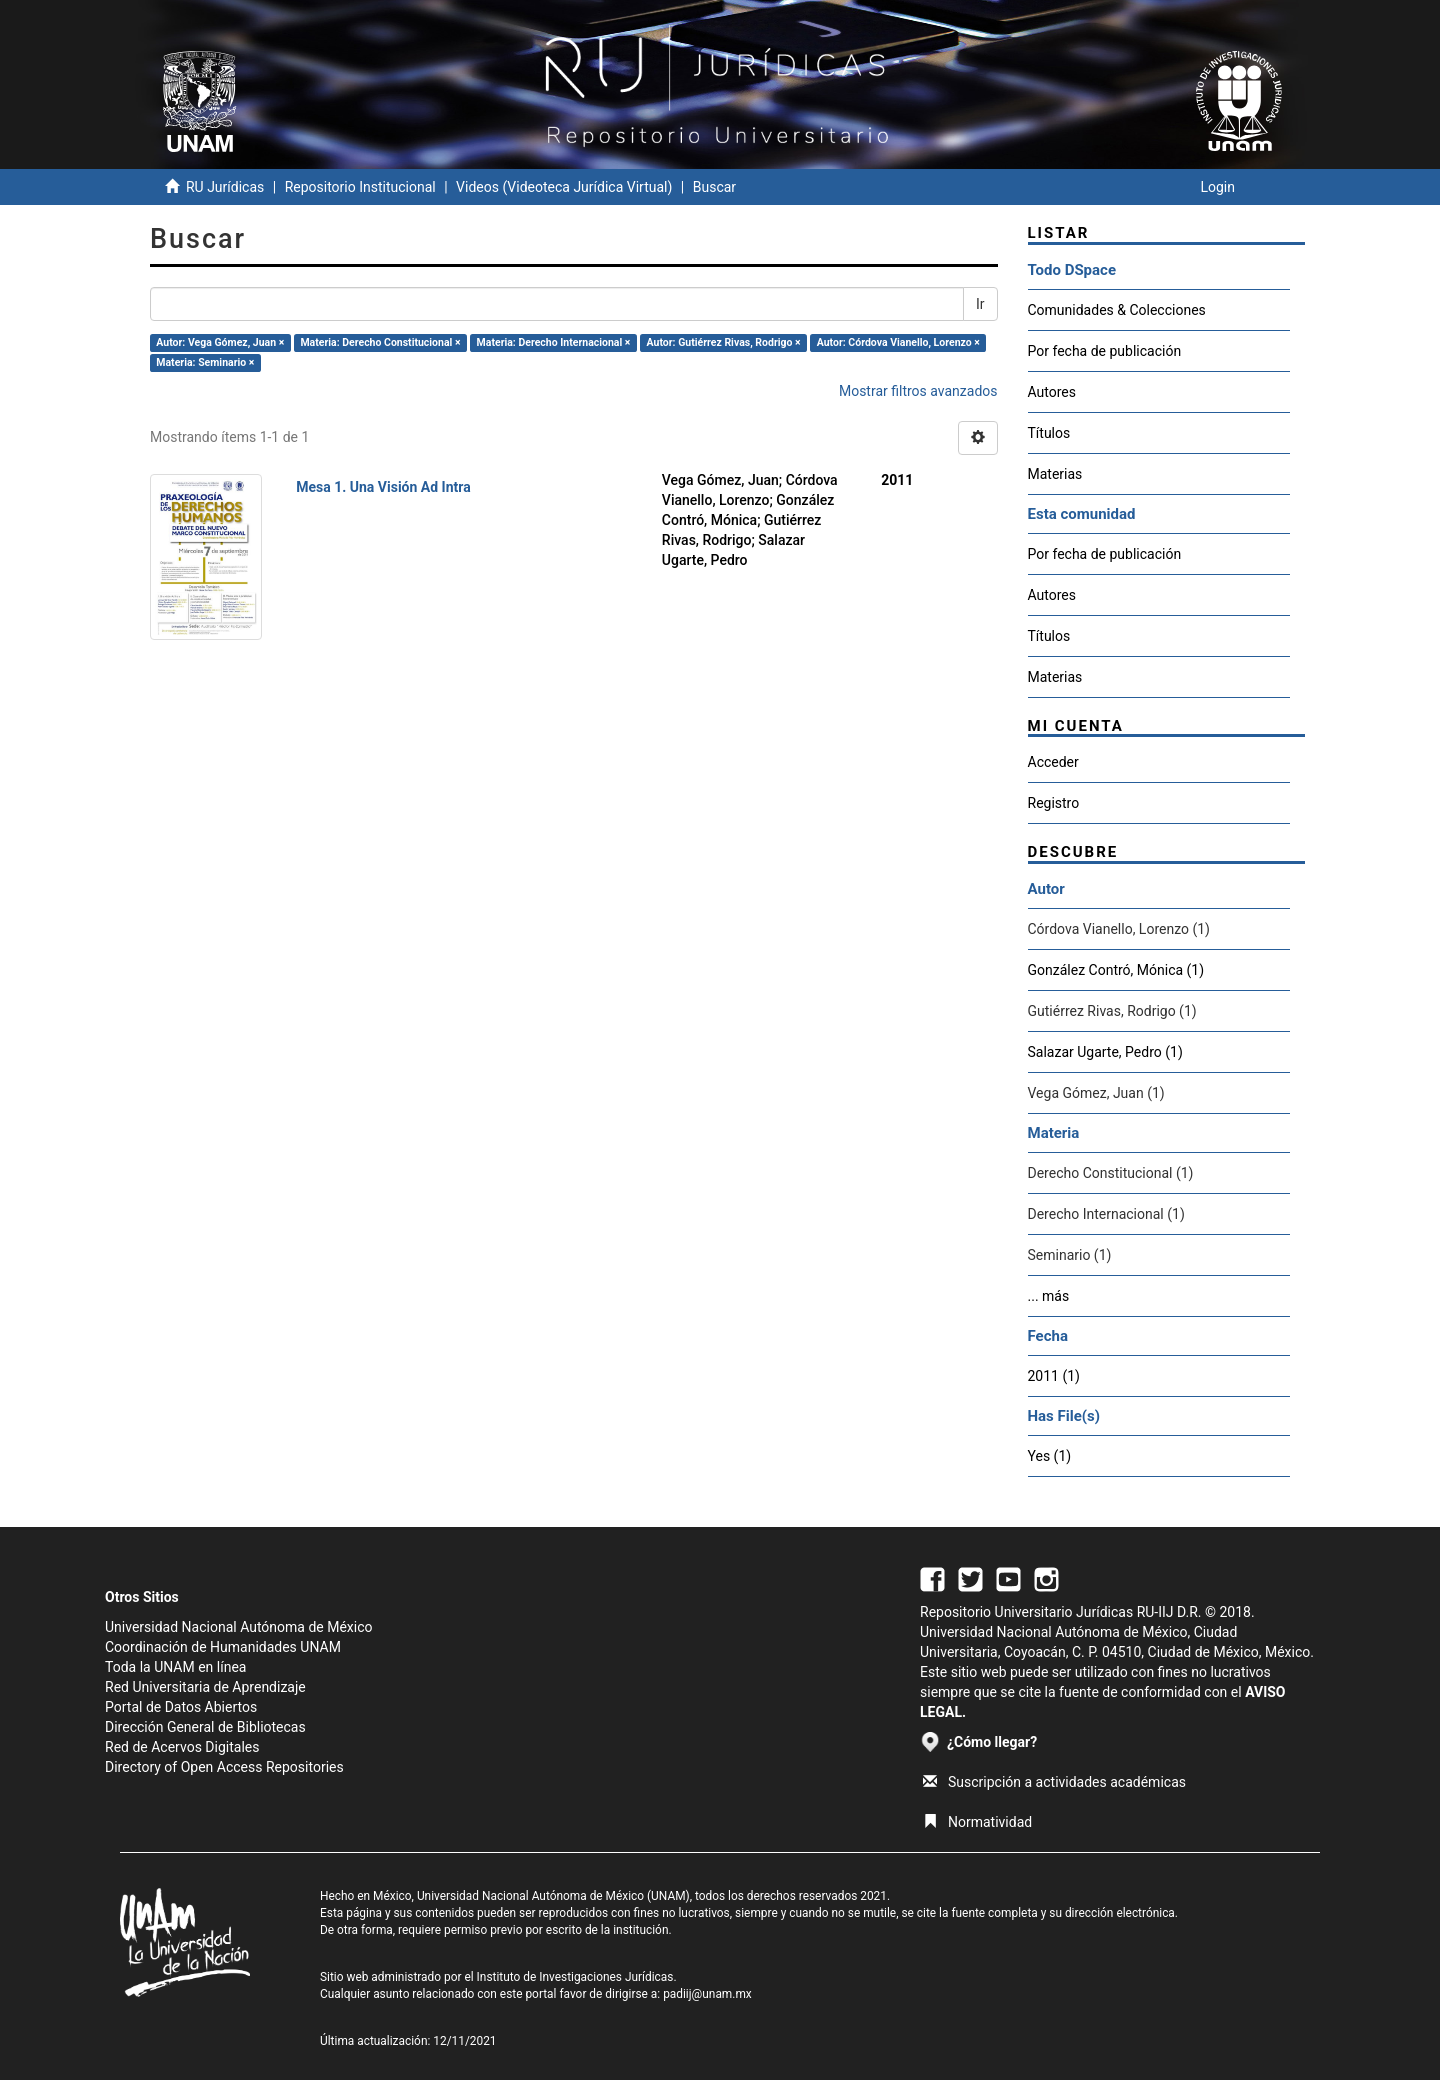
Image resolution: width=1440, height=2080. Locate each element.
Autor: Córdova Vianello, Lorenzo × (898, 342)
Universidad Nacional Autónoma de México (239, 1627)
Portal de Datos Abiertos (181, 1707)
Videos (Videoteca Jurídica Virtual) (564, 187)
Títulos (1049, 433)
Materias (1055, 474)
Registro (1054, 803)
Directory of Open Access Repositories (224, 1767)
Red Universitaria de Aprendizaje (205, 1687)
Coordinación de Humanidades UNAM (223, 1647)
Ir (980, 304)
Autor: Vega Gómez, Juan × (220, 342)
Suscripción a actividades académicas (1054, 1782)
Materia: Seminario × (205, 362)
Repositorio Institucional (360, 187)
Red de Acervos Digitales (182, 1747)
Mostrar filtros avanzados (918, 391)
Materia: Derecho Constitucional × (380, 342)
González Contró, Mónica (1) (1116, 970)
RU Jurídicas (225, 187)
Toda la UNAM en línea (175, 1667)
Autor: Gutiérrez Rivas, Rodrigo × (724, 342)
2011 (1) (1054, 1376)
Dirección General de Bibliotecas (205, 1727)
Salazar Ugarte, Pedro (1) (1105, 1052)
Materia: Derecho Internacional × (554, 342)
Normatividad (977, 1822)
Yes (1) (1050, 1456)
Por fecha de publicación (1105, 351)
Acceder (1053, 762)
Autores (1052, 392)
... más (1049, 1296)
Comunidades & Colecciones (1117, 310)
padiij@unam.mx (707, 1994)
